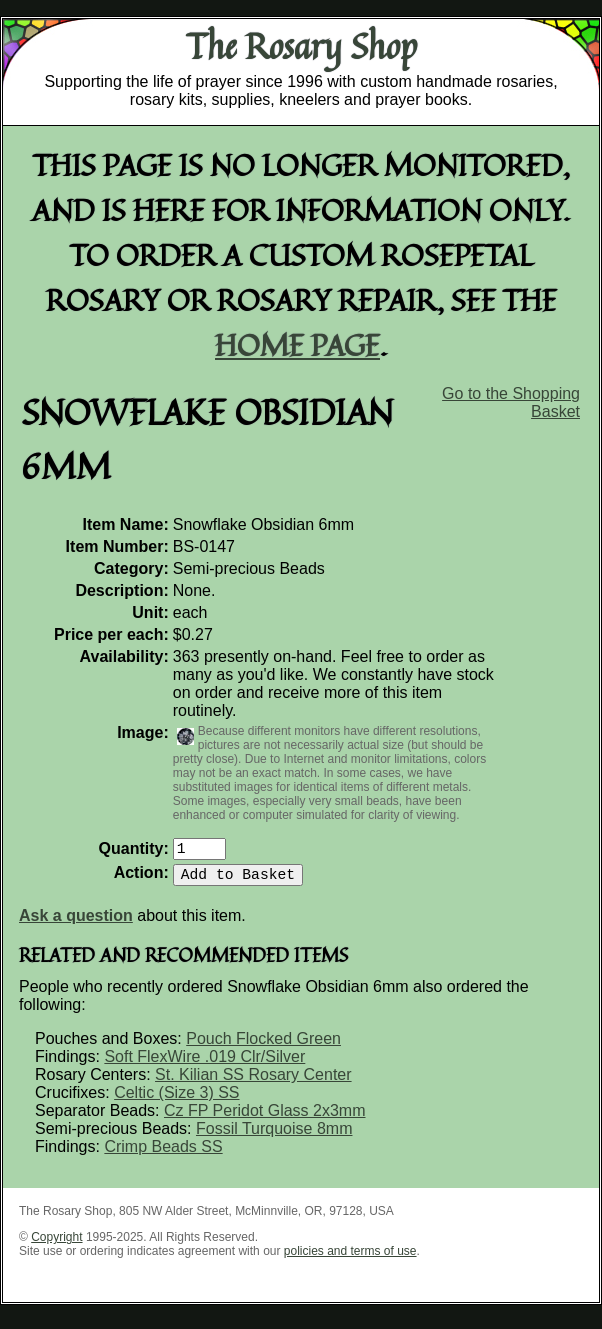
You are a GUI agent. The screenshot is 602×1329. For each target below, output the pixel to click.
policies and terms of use (350, 1259)
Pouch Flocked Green (263, 1046)
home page (297, 344)
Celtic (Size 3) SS (176, 1100)
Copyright (56, 1245)
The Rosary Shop (301, 46)
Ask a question (76, 923)
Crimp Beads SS (163, 1154)
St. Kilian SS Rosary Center (253, 1082)
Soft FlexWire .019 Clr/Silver (204, 1064)
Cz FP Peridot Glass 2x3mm (265, 1118)
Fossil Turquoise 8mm (274, 1136)
